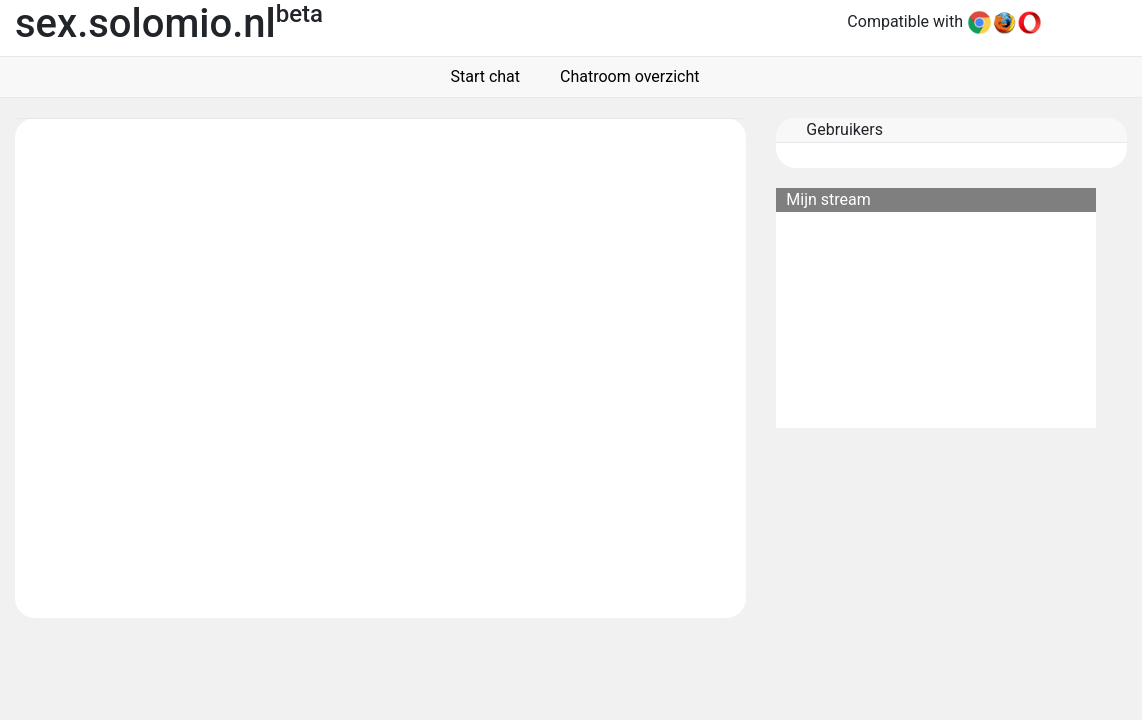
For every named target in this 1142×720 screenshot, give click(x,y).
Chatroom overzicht (625, 76)
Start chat (482, 76)
